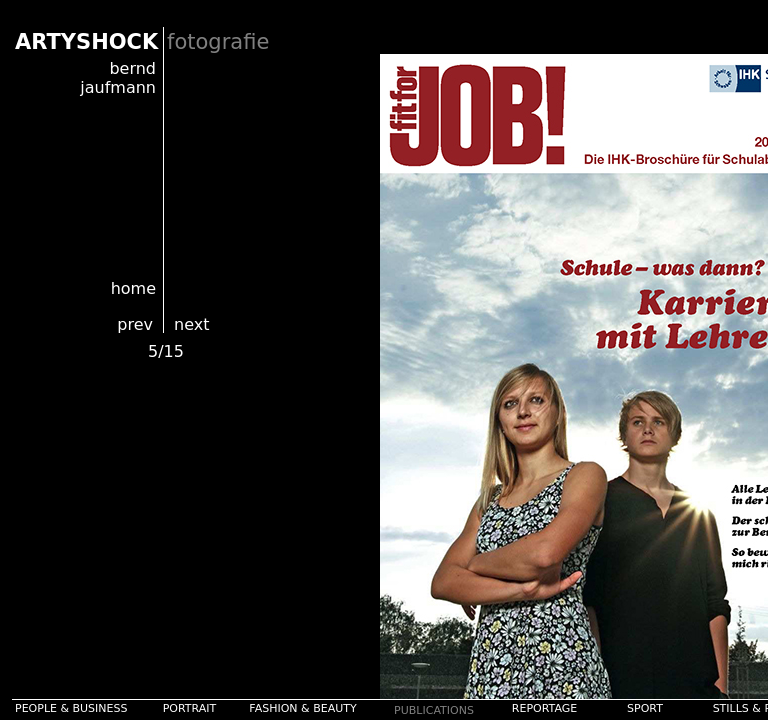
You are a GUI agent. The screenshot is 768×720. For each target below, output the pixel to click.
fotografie (218, 42)
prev (135, 324)
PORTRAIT (190, 708)
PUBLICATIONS (434, 710)
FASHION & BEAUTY (302, 708)
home (133, 288)
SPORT (645, 708)
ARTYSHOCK (86, 42)
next (191, 324)
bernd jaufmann (118, 78)
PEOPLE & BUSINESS (71, 708)
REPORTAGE (544, 708)
